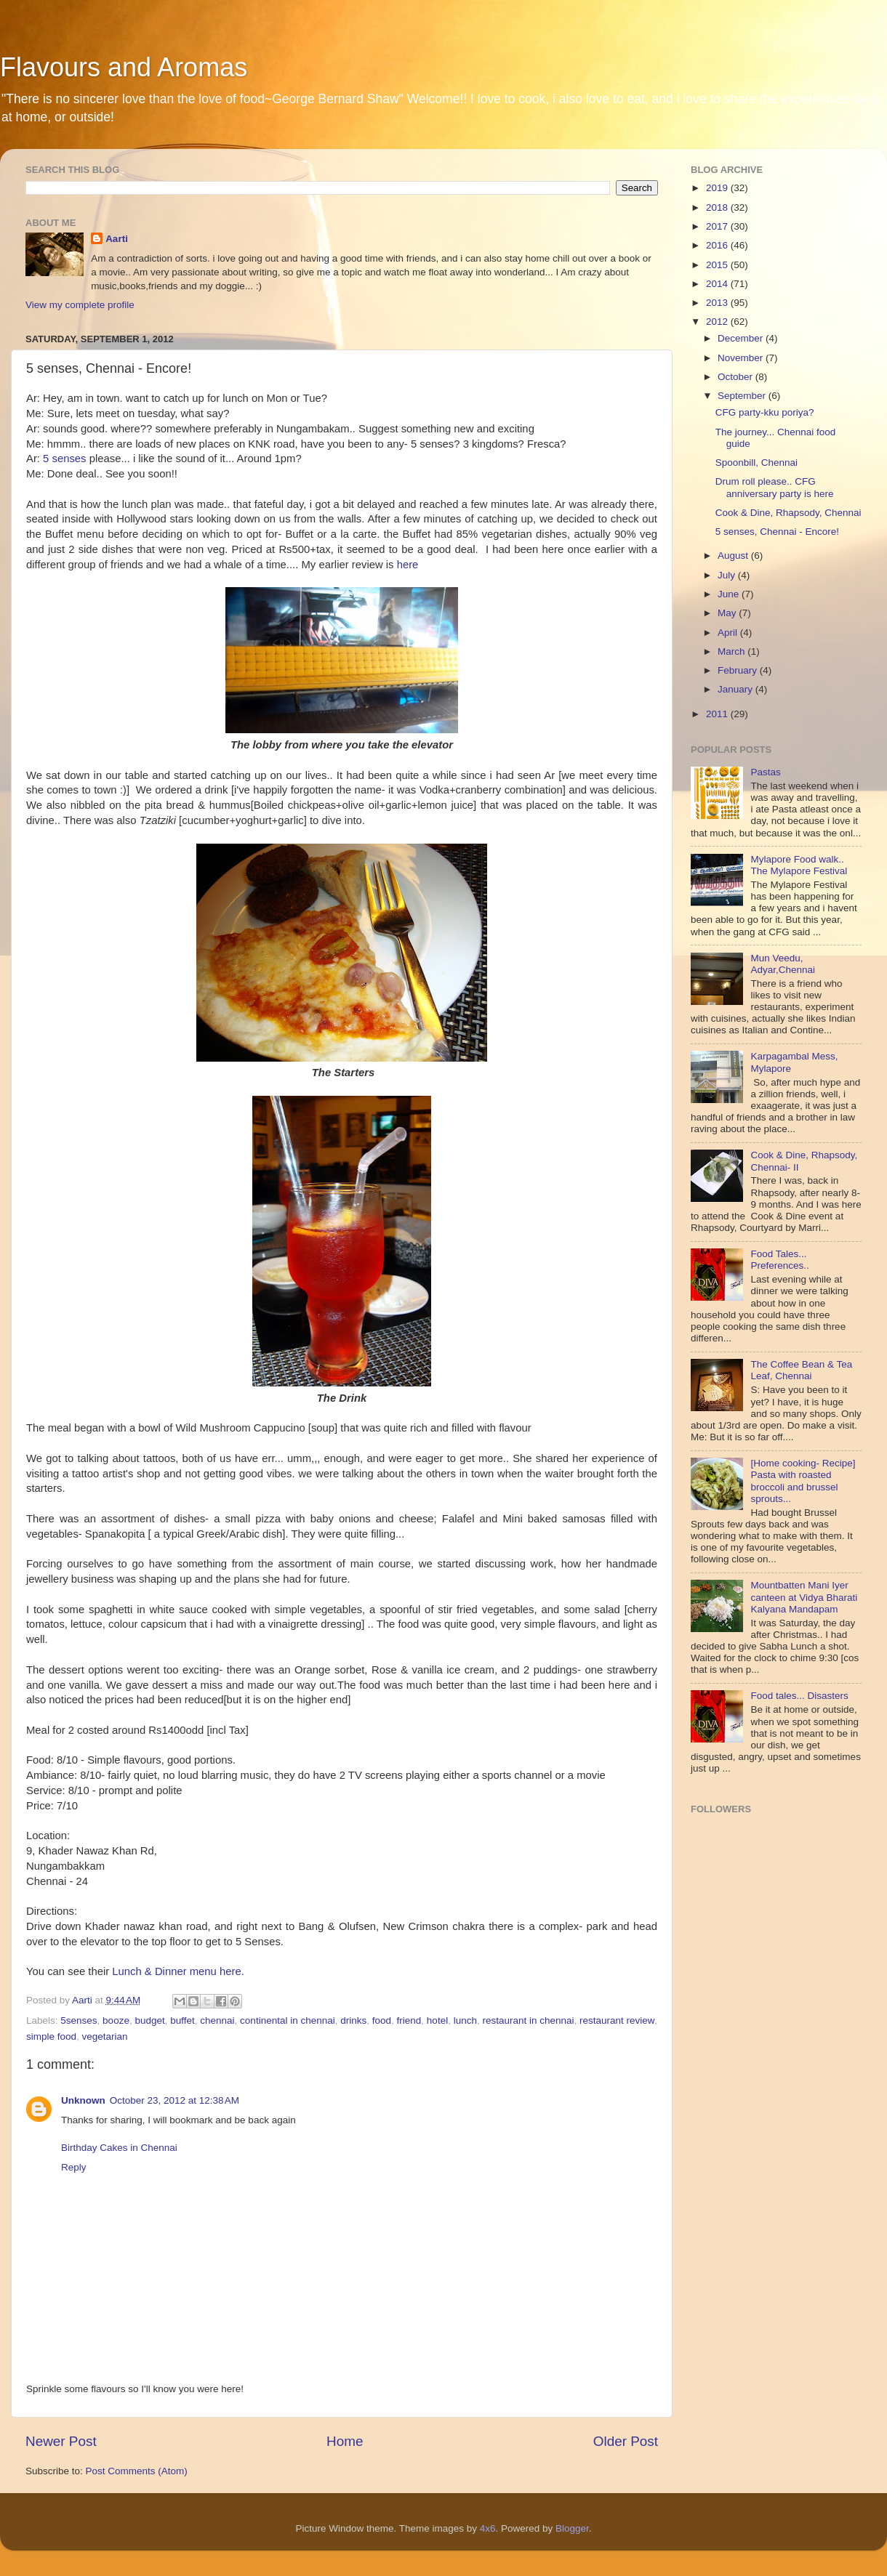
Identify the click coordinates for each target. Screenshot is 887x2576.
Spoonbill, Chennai (756, 462)
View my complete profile (80, 304)
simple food (51, 2036)
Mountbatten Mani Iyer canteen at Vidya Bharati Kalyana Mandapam (803, 1597)
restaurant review (616, 2020)
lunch (465, 2020)
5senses (78, 2020)
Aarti (116, 238)
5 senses (64, 458)
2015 (718, 264)
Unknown (83, 2100)
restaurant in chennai (528, 2020)
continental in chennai (287, 2020)
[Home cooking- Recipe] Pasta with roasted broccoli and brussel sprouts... (802, 1481)
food (381, 2020)
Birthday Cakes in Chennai (119, 2147)
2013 (718, 302)
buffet (182, 2020)
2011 (718, 713)
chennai (217, 2020)
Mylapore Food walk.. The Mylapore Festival (798, 865)
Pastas (765, 772)
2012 (718, 321)
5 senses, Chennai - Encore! (777, 531)
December (742, 338)
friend (409, 2020)
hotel (437, 2020)
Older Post (625, 2441)
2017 (718, 226)
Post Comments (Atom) (137, 2471)
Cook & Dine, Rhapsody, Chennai (788, 512)
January (736, 689)
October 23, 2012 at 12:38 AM (174, 2100)
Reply (74, 2167)
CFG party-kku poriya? (764, 412)
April (729, 632)
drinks (353, 2020)
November (742, 357)
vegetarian (105, 2036)
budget (149, 2020)
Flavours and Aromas (123, 67)
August (734, 555)
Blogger (572, 2528)
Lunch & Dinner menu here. (178, 1971)
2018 (718, 207)
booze (116, 2020)
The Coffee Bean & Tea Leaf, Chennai (801, 1370)
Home (344, 2441)
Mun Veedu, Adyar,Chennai (782, 964)
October (736, 376)
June (730, 594)
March (732, 651)
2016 (718, 245)
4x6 (488, 2528)
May (728, 612)
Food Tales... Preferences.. (779, 1259)
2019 (718, 187)
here (408, 564)
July (728, 575)
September (743, 395)
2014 (718, 283)
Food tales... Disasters (799, 1695)
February (739, 670)
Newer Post (61, 2441)
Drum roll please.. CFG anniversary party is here (774, 487)
